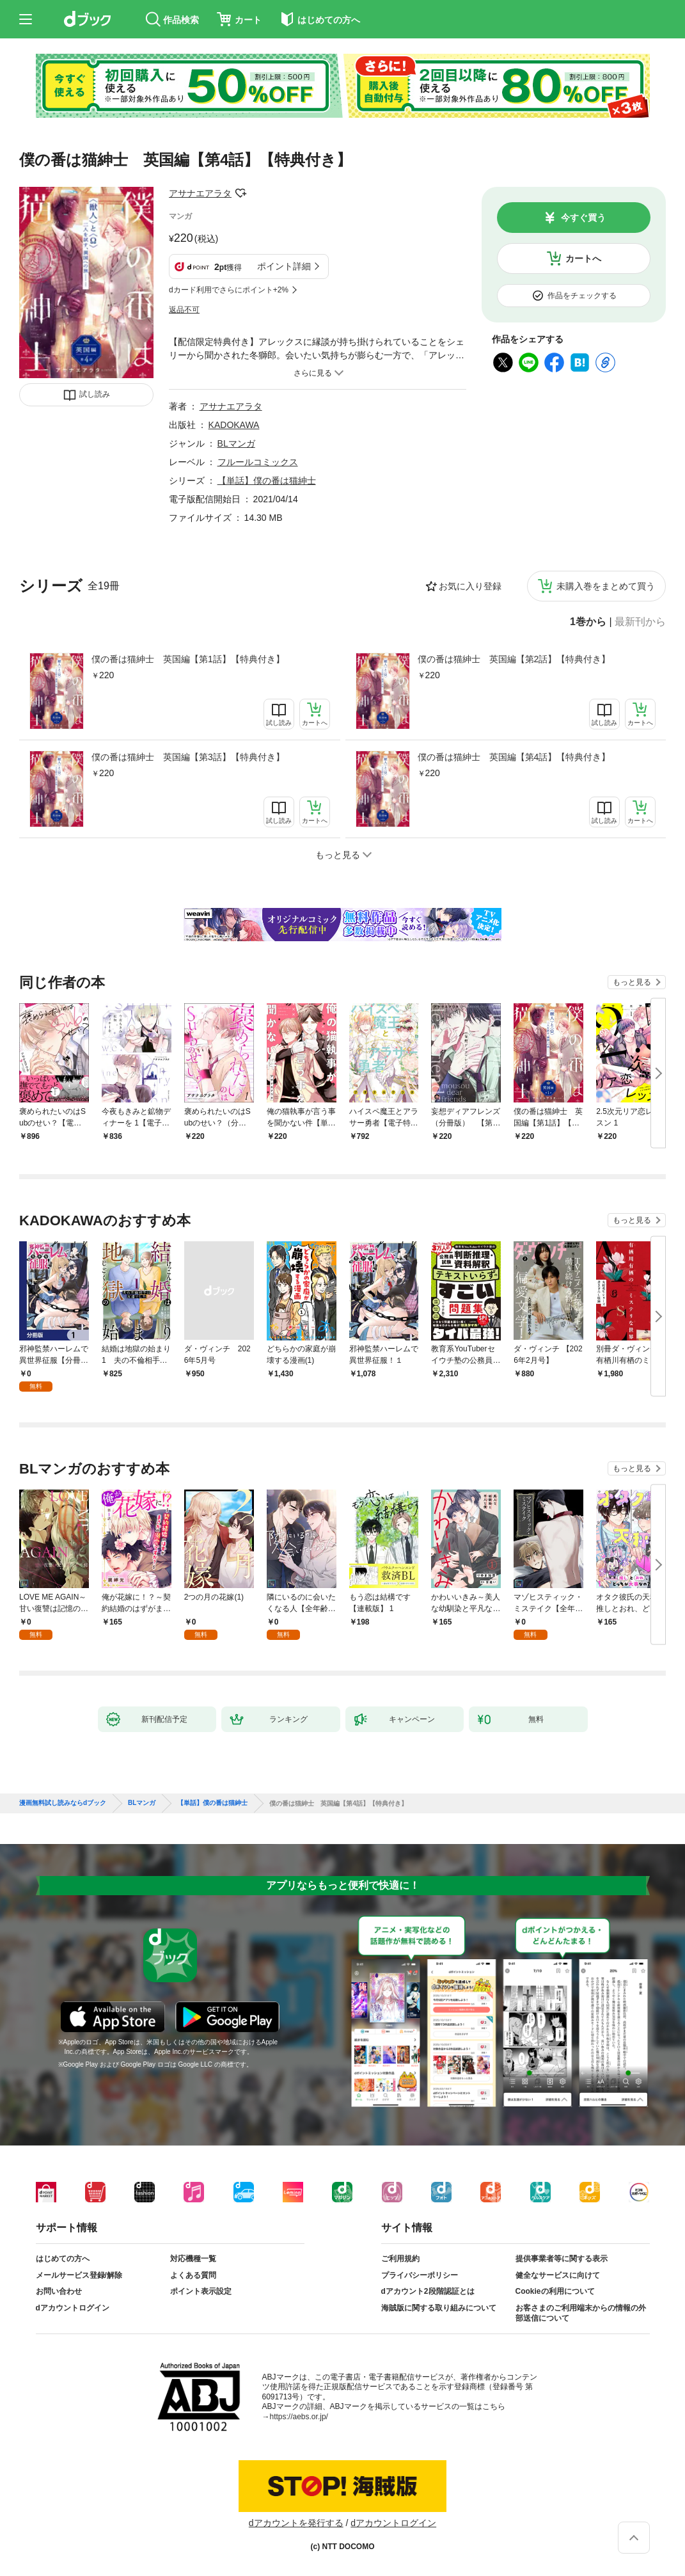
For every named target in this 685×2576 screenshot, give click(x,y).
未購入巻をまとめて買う (605, 586)
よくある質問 (193, 2275)
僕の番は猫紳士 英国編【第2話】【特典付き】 (514, 659)
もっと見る (632, 982)
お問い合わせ (59, 2291)
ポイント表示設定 (201, 2291)
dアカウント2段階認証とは (428, 2291)
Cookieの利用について (555, 2291)
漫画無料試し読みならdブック (62, 1803)
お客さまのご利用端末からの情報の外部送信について (581, 2313)
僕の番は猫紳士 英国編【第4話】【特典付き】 (514, 757)
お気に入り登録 (470, 586)
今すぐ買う (583, 217)
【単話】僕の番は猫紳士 (266, 480)
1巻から (588, 622)
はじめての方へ (63, 2258)
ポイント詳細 (284, 266)
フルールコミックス (257, 462)
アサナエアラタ (200, 193)
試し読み (94, 394)
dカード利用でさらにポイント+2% (228, 289)
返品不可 (184, 309)
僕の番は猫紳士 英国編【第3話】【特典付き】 (188, 757)
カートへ (583, 258)
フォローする (240, 193)
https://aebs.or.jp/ (299, 2416)
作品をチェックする (582, 295)
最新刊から (640, 622)
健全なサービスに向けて (558, 2275)
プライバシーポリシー (419, 2275)
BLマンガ (236, 443)
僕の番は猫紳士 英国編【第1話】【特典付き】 (188, 659)
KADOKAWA (234, 425)
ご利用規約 (400, 2258)
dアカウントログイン (72, 2307)
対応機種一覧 (193, 2258)
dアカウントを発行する (296, 2523)
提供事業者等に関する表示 (562, 2258)
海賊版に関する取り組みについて (438, 2307)
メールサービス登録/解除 (79, 2275)
